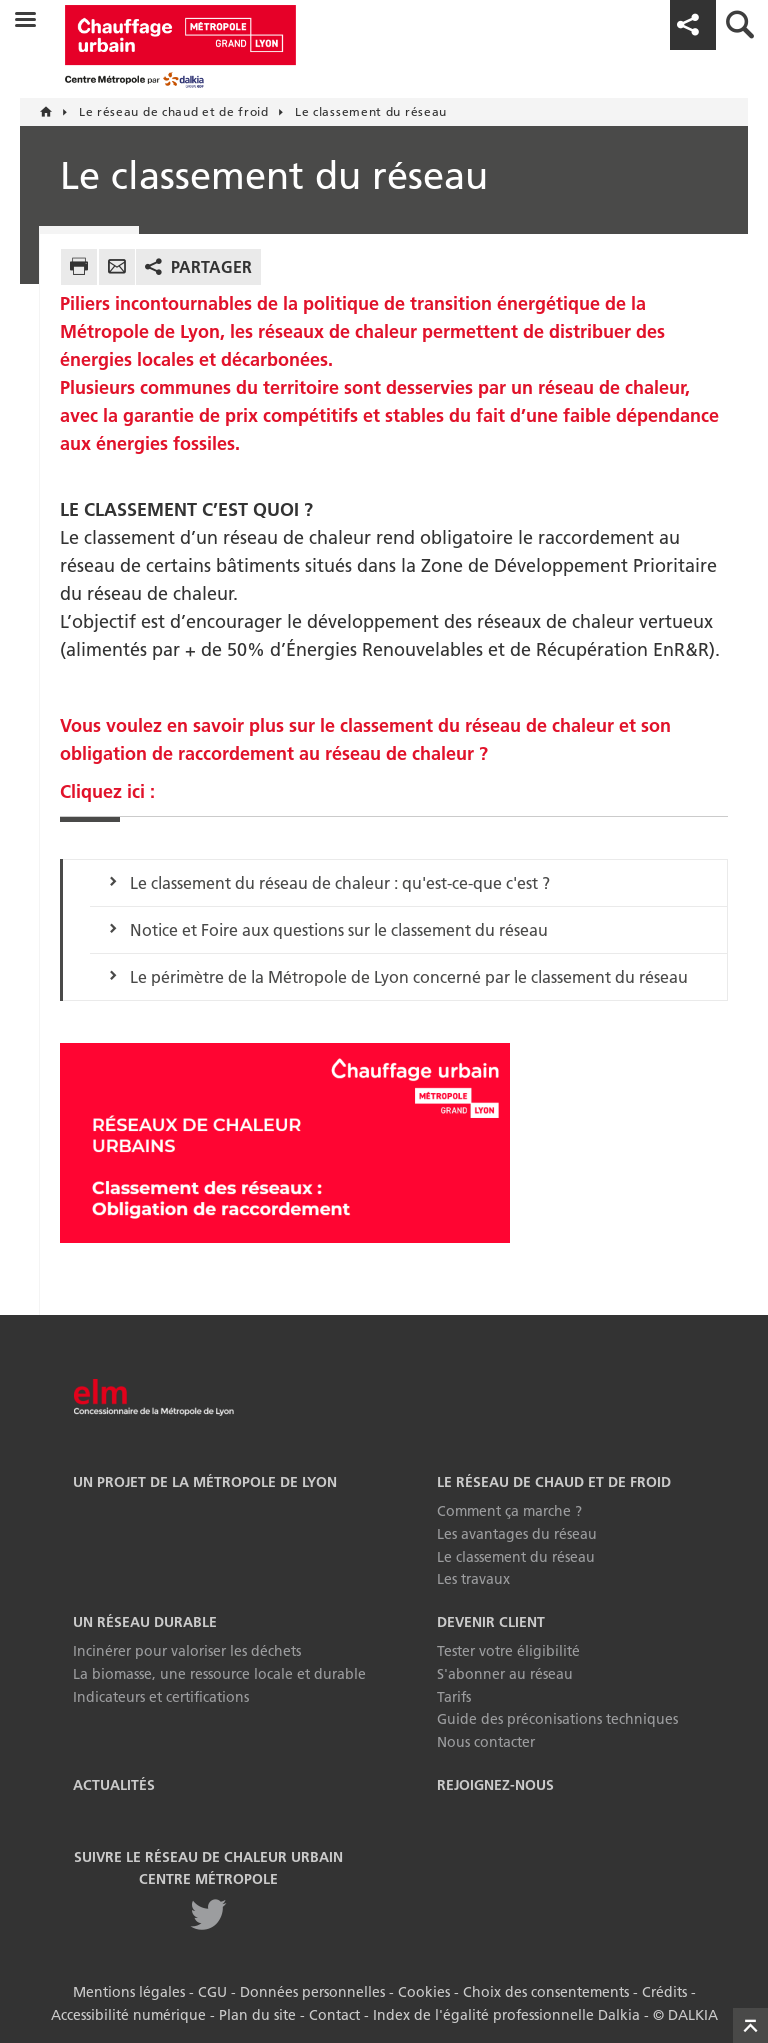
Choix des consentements (546, 1992)
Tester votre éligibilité (508, 1651)
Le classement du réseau (516, 1557)
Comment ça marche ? (509, 1511)
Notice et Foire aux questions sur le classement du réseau (339, 930)
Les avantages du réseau (517, 1534)
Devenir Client (491, 1622)
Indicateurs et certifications (161, 1697)
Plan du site (257, 2015)
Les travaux (473, 1579)
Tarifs (454, 1697)
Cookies (424, 1992)
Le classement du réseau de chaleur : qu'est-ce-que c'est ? (340, 883)
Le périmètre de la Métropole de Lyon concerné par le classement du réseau (409, 977)
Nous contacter (486, 1742)
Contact (334, 2015)
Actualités (114, 1785)
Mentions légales (129, 1992)
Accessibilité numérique (128, 2015)
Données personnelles (312, 1992)
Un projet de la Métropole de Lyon (205, 1482)
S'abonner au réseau (505, 1674)
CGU (212, 1992)
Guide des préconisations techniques (557, 1719)
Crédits (664, 1992)
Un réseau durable (145, 1622)
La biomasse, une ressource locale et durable (219, 1674)
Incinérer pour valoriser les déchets (187, 1651)
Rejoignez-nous (495, 1785)
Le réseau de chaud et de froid (554, 1482)
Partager (211, 267)
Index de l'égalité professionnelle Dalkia (506, 2015)
